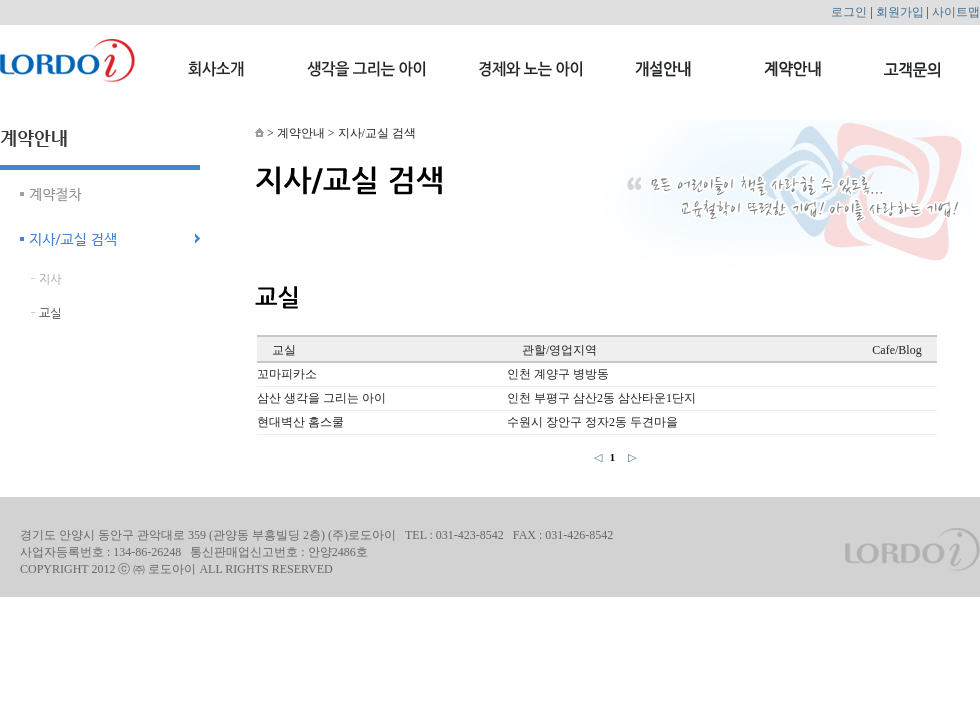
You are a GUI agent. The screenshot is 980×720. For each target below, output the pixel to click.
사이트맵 (956, 12)
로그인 (849, 12)
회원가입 (900, 12)
